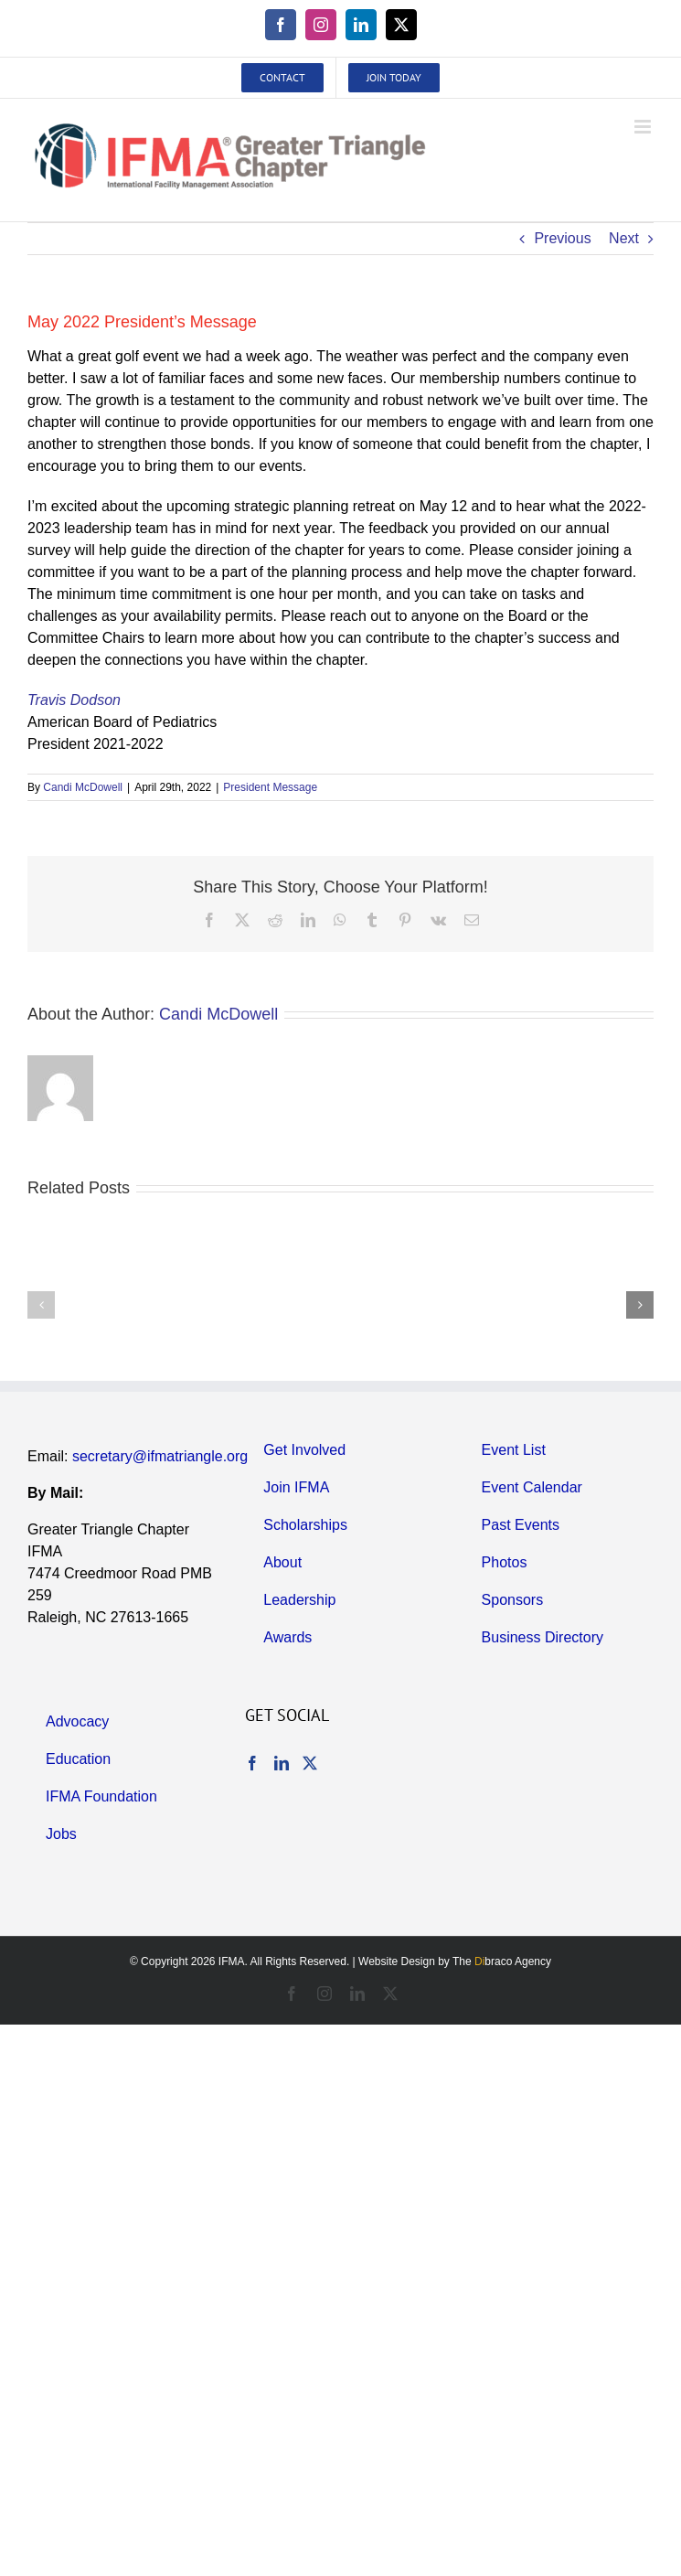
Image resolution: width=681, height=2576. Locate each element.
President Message (270, 787)
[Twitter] (310, 1763)
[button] (41, 1305)
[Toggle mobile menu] (644, 126)
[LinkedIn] (281, 1763)
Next (624, 238)
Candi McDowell (82, 787)
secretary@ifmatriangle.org (160, 1456)
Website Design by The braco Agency (454, 1961)
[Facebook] (252, 1763)
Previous (562, 238)
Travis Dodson (74, 700)
